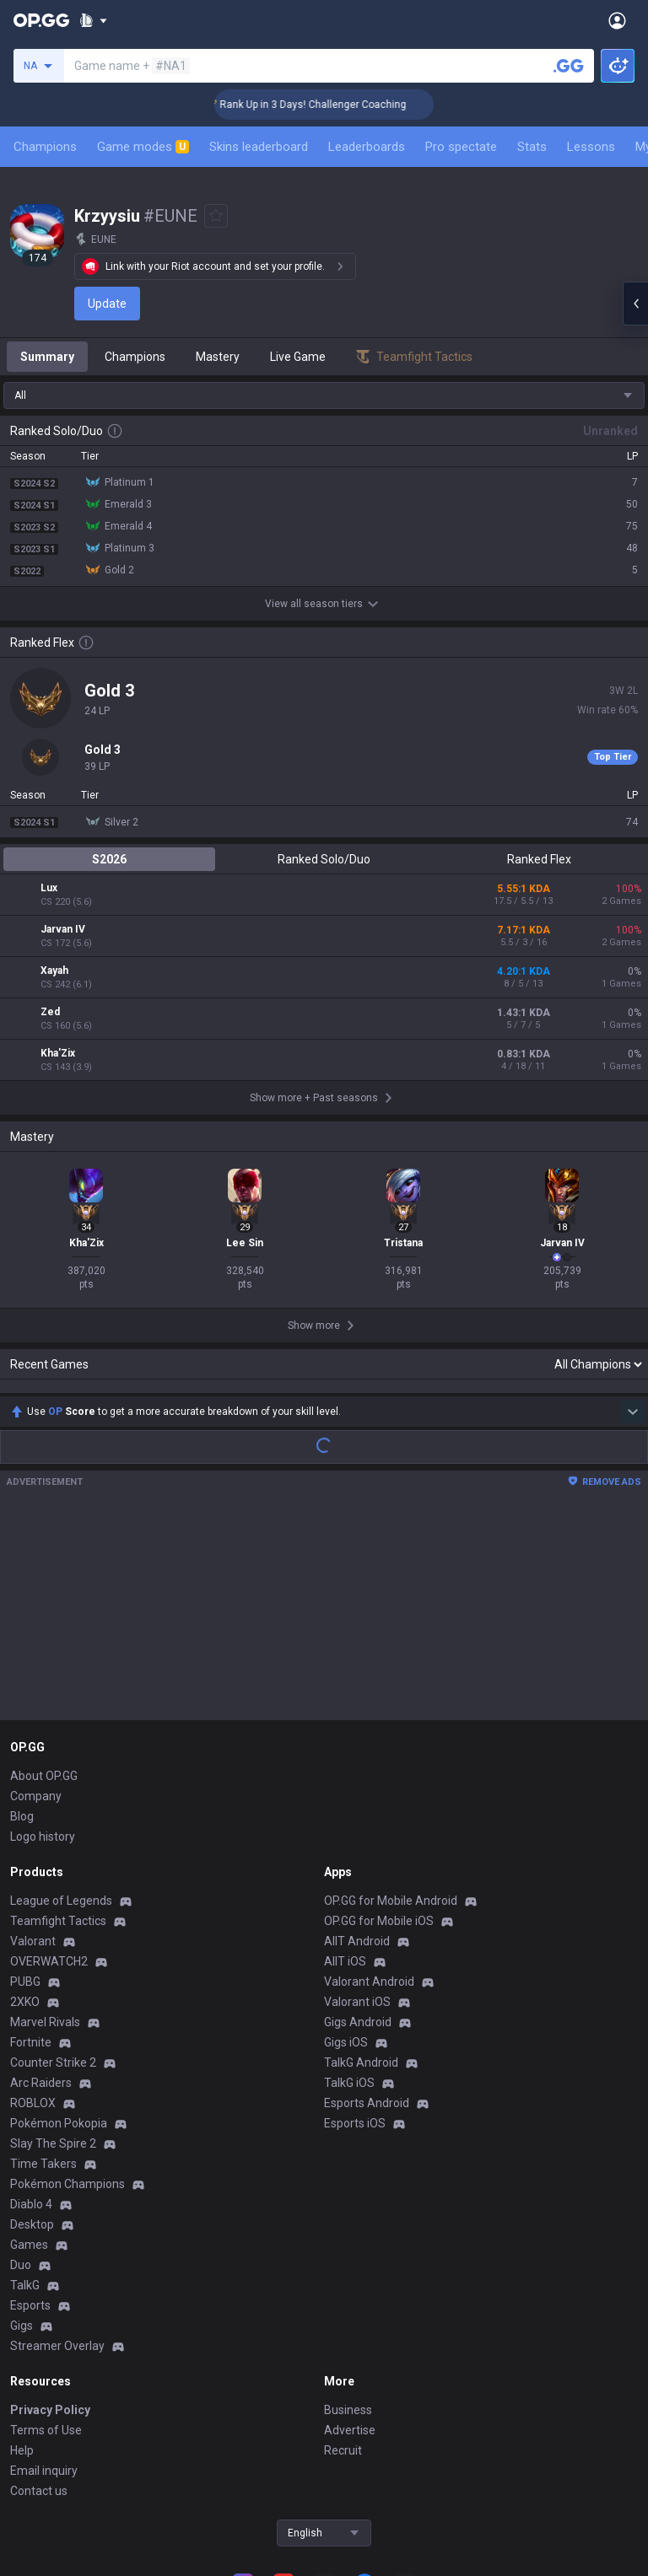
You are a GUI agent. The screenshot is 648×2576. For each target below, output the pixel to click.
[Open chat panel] (635, 303)
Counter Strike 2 (53, 1950)
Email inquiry (44, 2358)
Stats (532, 146)
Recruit (343, 2338)
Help (22, 2338)
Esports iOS (355, 2011)
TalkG (25, 2173)
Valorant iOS (357, 1889)
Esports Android (366, 1991)
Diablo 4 (31, 2092)
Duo (20, 2152)
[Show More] (93, 20)
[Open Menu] (617, 20)
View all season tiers (324, 604)
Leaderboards (366, 146)
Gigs (21, 2213)
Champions (45, 146)
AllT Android (357, 1829)
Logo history (42, 1724)
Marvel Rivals (45, 1910)
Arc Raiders (41, 1970)
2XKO (25, 1889)
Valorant (33, 1829)
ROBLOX (33, 1991)
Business (348, 2297)
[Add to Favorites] (216, 216)
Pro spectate (461, 146)
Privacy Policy (50, 2297)
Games (29, 2132)
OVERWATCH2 (49, 1849)
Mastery (218, 356)
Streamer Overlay (57, 2233)
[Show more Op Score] (633, 1299)
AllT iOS (345, 1849)
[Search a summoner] (568, 66)
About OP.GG (44, 1663)
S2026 (109, 859)
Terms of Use (46, 2318)
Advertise (349, 2318)
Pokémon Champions (67, 2072)
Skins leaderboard (258, 146)
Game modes (143, 146)
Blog (22, 1704)
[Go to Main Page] (41, 20)
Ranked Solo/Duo (324, 859)
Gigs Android (358, 1910)
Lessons (591, 146)
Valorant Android (369, 1869)
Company (36, 1684)
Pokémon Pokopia (58, 2011)
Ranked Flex (539, 859)
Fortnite (30, 1930)
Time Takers (43, 2051)
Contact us (39, 2378)
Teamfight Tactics (58, 1808)
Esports (30, 2193)
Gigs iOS (346, 1930)
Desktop (32, 2112)
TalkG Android (361, 1950)
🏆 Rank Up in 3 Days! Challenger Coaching (330, 104)
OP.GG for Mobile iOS (379, 1808)
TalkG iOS (349, 1970)
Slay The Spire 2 (53, 2031)
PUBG (25, 1869)
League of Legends (61, 1788)
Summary (47, 356)
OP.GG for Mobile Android (390, 1788)
